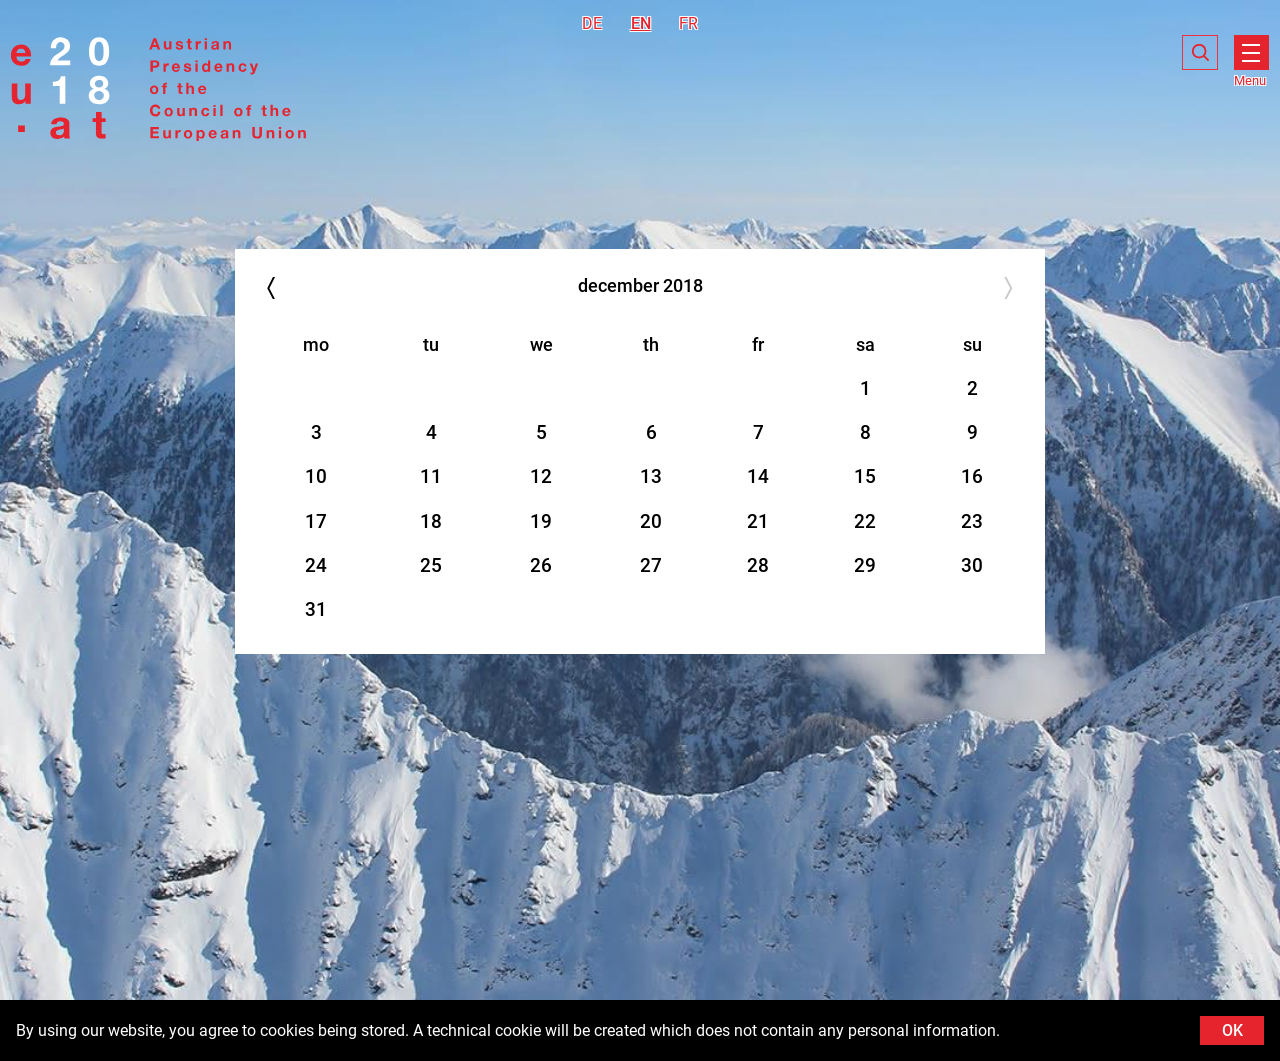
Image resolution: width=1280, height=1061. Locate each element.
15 (865, 476)
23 (972, 521)
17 (316, 521)
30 (972, 565)
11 (431, 476)
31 (316, 609)
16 (972, 476)
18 (431, 521)
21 (758, 521)
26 (541, 565)
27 (651, 565)
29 (865, 565)
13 (651, 476)
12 (541, 476)
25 (431, 565)
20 (651, 521)
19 (541, 521)
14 (758, 476)
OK (1232, 1030)
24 (316, 565)
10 (316, 476)
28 (758, 565)
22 (865, 521)
